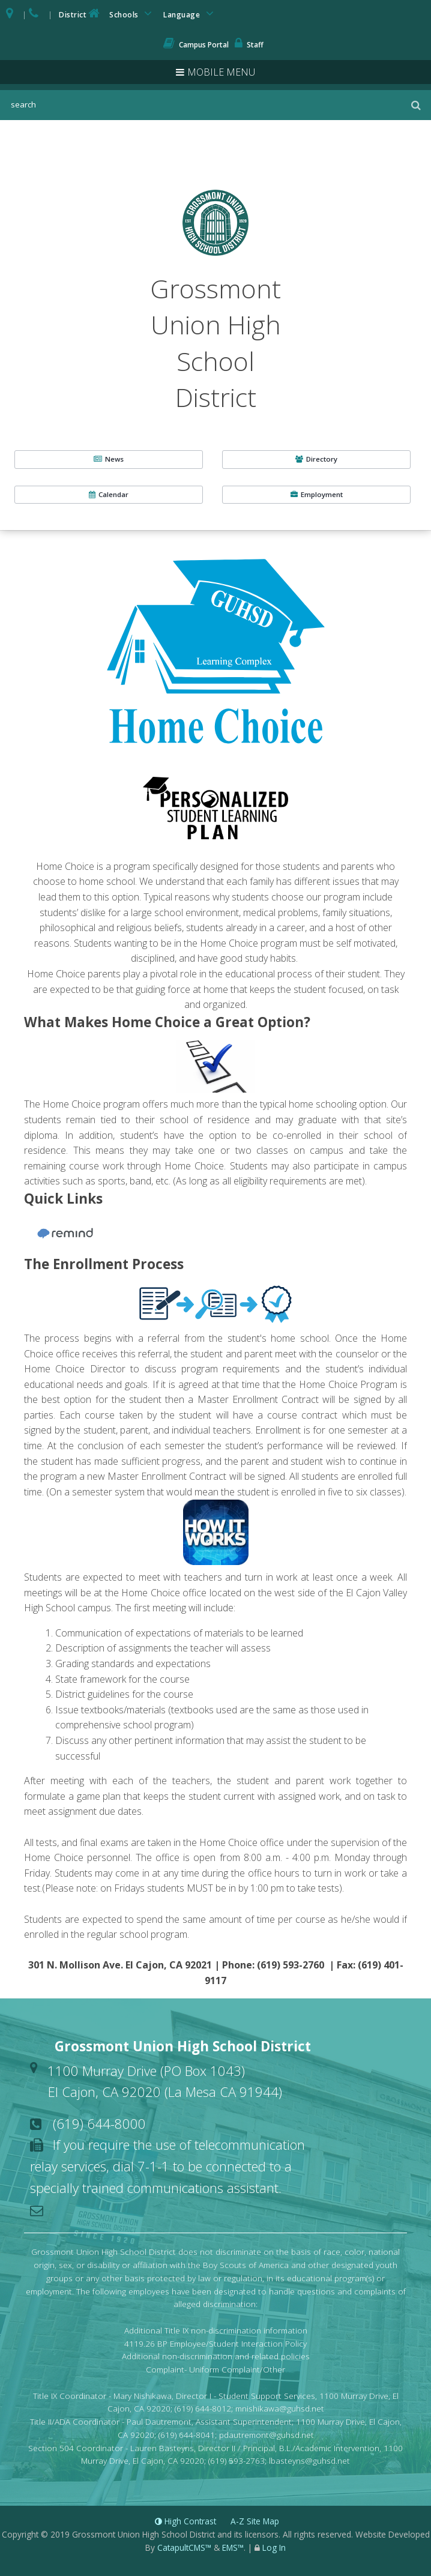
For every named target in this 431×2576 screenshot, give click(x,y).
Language (190, 13)
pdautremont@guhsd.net (266, 2434)
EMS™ (233, 2547)
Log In (274, 2547)
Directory (316, 458)
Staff (249, 45)
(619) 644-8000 (99, 2123)
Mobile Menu (221, 72)
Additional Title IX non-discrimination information (215, 2330)
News (109, 458)
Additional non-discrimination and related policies (216, 2356)
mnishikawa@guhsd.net (279, 2408)
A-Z (255, 2521)
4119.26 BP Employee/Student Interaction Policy (215, 2343)
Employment (317, 494)
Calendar (108, 494)
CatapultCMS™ (184, 2547)
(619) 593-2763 (236, 2460)
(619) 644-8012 (203, 2408)
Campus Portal (196, 45)
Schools (132, 13)
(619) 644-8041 (186, 2434)
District (80, 13)
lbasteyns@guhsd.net (309, 2460)
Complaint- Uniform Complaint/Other (215, 2369)
